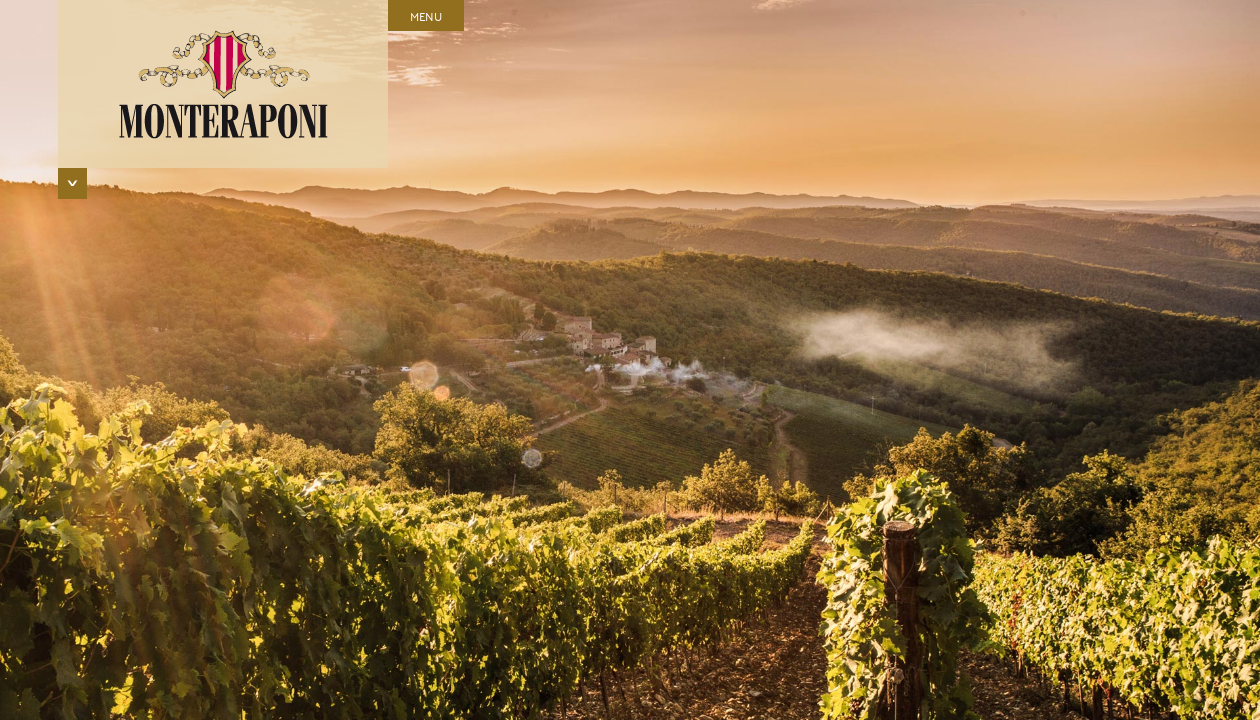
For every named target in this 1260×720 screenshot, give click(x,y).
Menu (426, 15)
